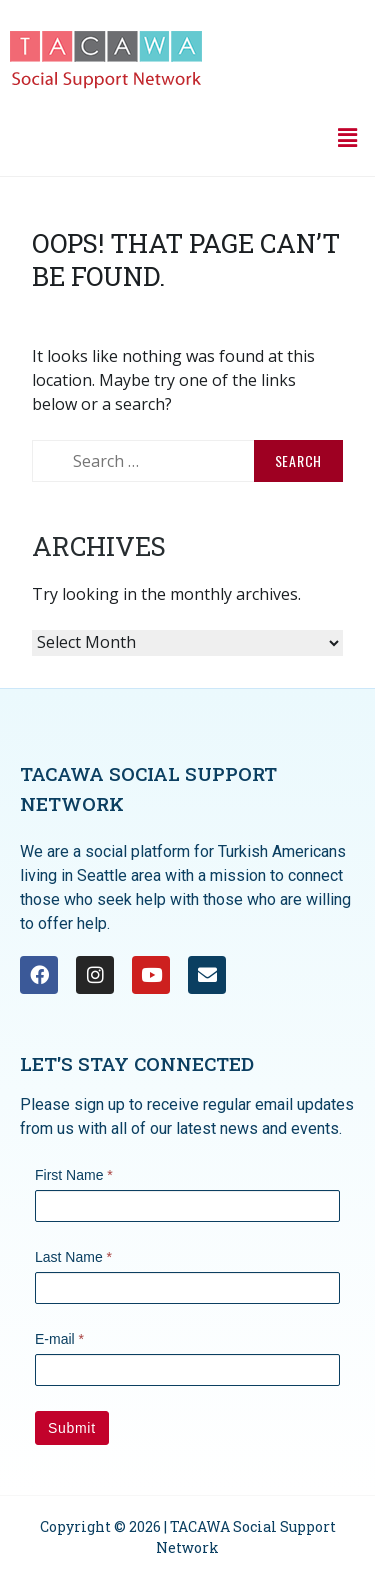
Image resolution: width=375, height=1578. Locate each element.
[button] (348, 137)
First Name (74, 1175)
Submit (72, 1428)
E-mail (59, 1339)
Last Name (73, 1257)
